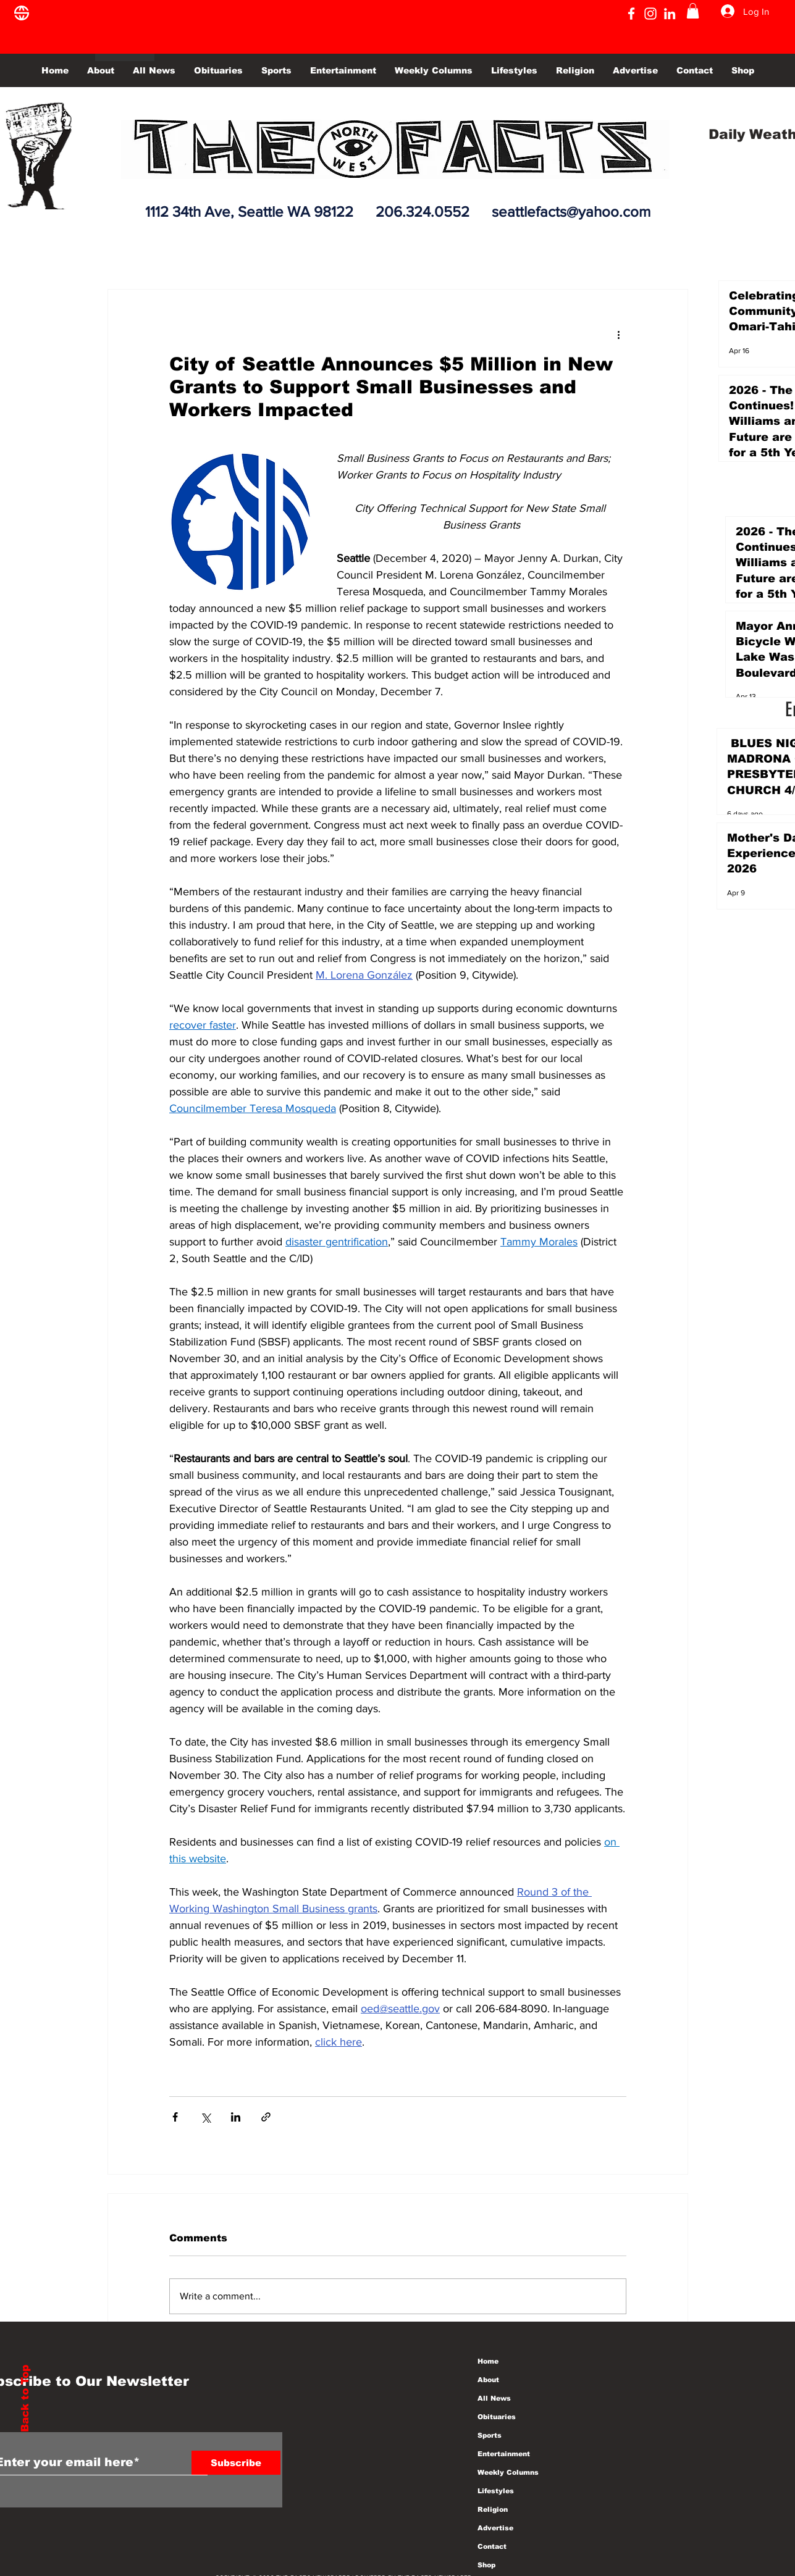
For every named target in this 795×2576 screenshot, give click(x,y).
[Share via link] (266, 2117)
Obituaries (496, 2416)
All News (494, 2398)
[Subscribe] (235, 2463)
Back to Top (25, 2398)
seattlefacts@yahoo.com (571, 211)
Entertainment (503, 2453)
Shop (486, 2565)
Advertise (495, 2528)
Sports (489, 2435)
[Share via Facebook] (175, 2117)
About (488, 2379)
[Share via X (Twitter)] (205, 2117)
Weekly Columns (508, 2472)
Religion (492, 2509)
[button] (692, 11)
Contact (492, 2546)
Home (487, 2361)
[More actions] (619, 334)
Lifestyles (495, 2490)
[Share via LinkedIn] (236, 2117)
